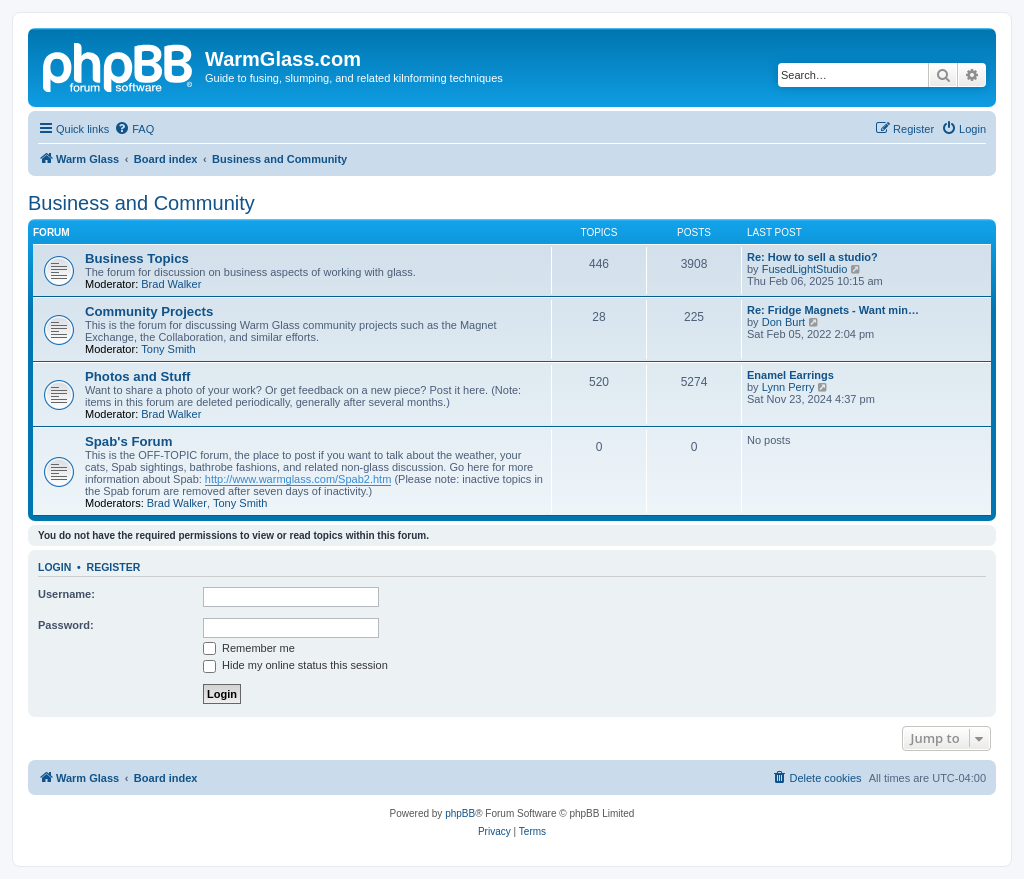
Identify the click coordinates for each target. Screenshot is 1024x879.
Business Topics (137, 258)
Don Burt (783, 322)
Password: (66, 625)
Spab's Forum (128, 441)
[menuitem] (134, 129)
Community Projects (149, 311)
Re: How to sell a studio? (812, 257)
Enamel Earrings (790, 375)
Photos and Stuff (138, 376)
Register (114, 567)
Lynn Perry (788, 387)
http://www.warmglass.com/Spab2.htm (298, 479)
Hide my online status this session (295, 665)
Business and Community (141, 203)
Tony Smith (168, 349)
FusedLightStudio (805, 269)
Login (54, 567)
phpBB (460, 813)
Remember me (249, 648)
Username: (66, 594)
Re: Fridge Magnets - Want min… (833, 310)
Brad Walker (171, 284)
